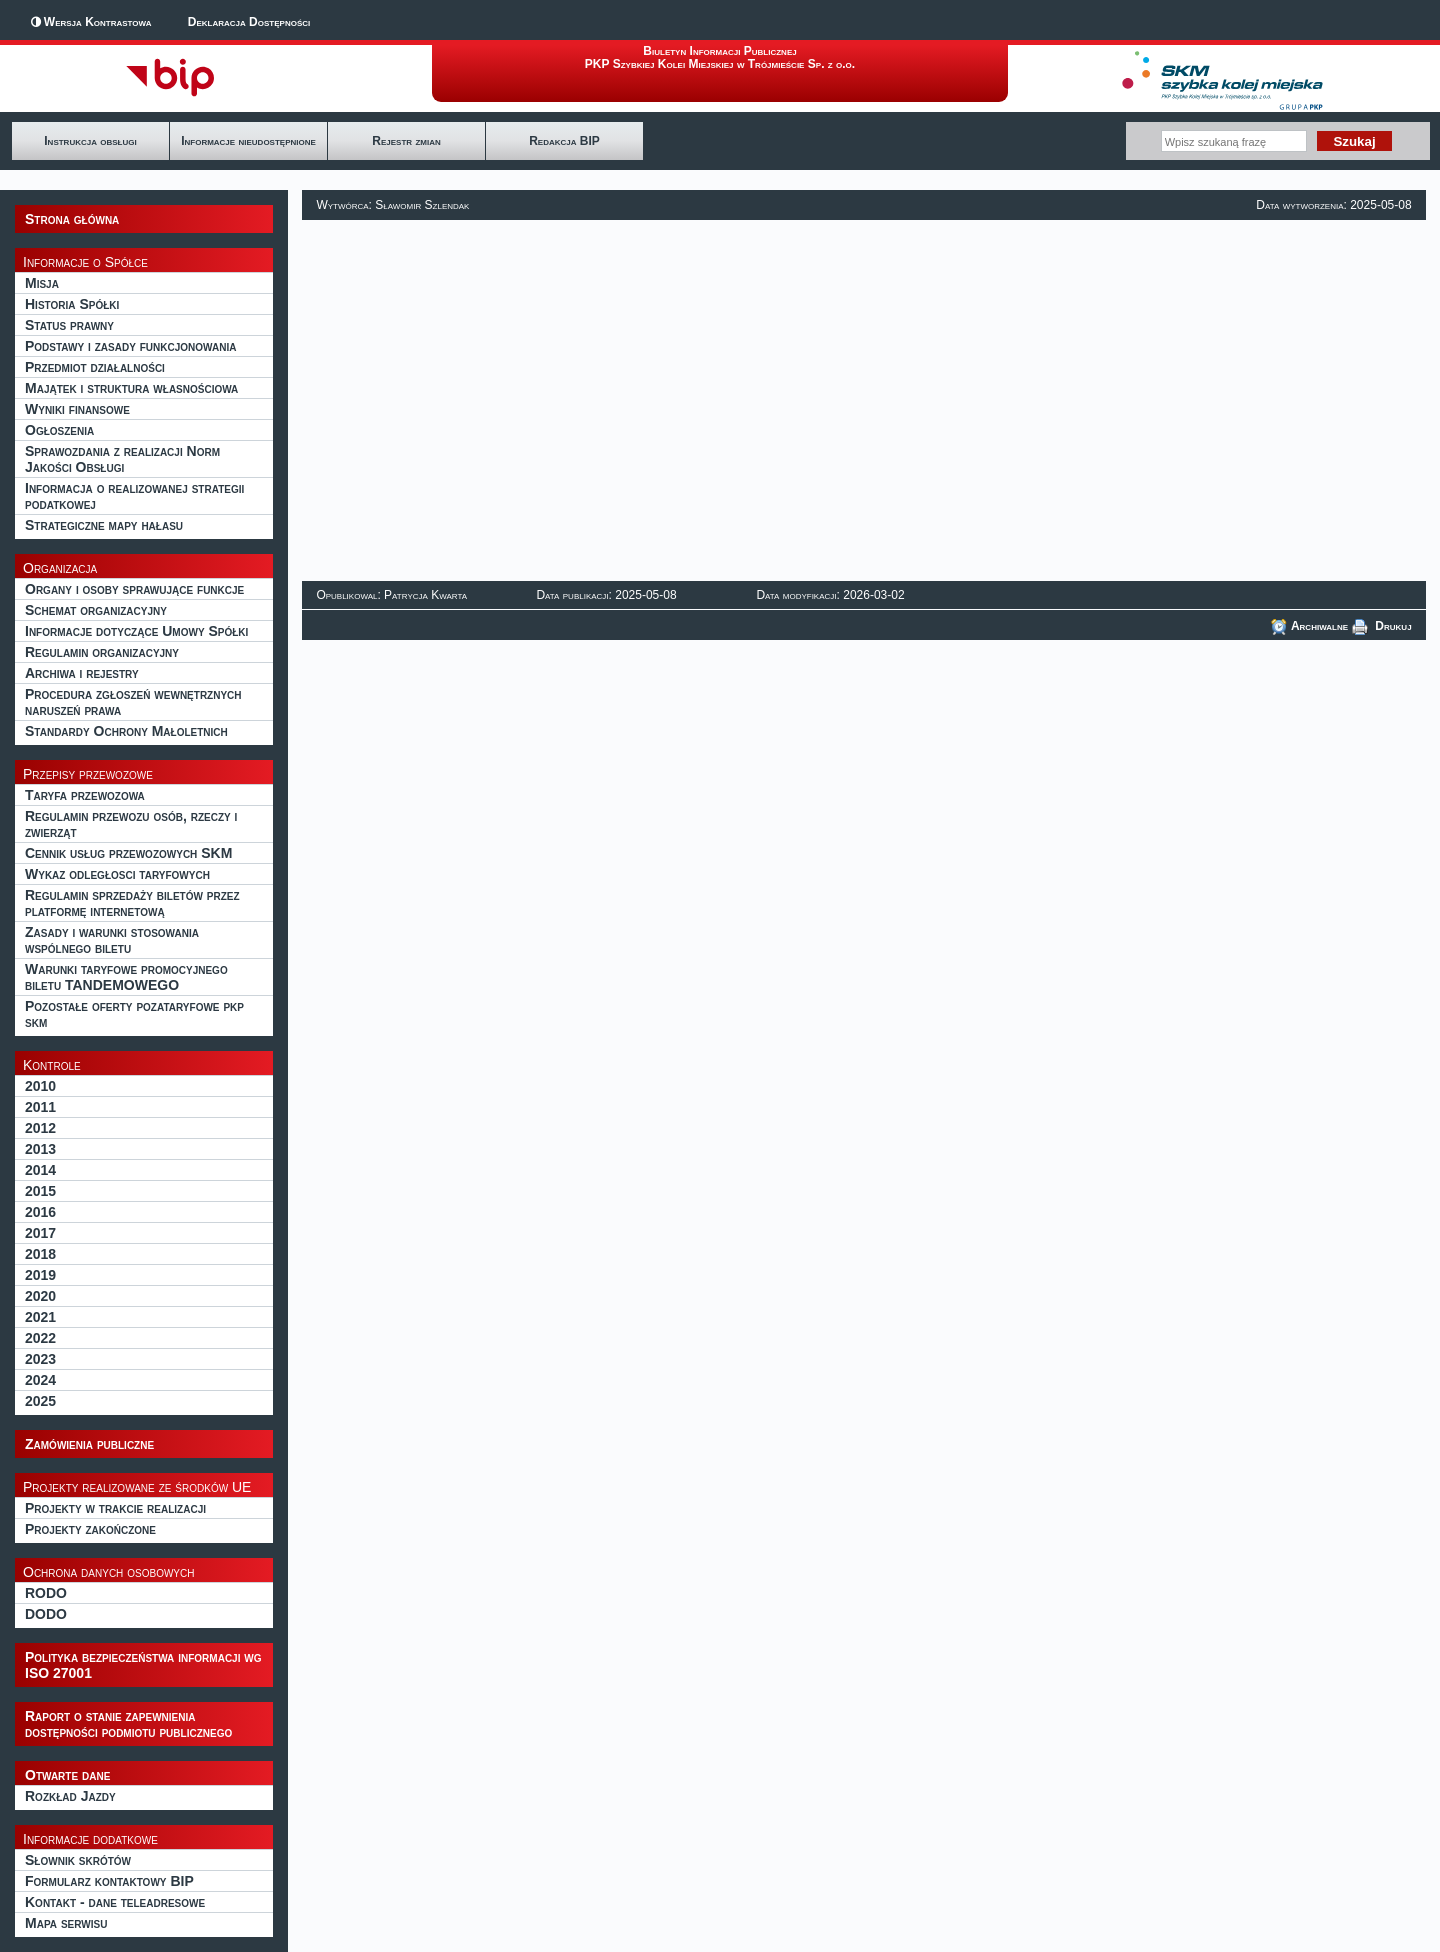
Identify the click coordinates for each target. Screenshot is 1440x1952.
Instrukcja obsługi (90, 141)
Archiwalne (1309, 626)
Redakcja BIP (564, 141)
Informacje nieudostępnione (248, 141)
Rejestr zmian (406, 141)
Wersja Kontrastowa (98, 22)
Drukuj (1382, 626)
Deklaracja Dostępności (249, 22)
